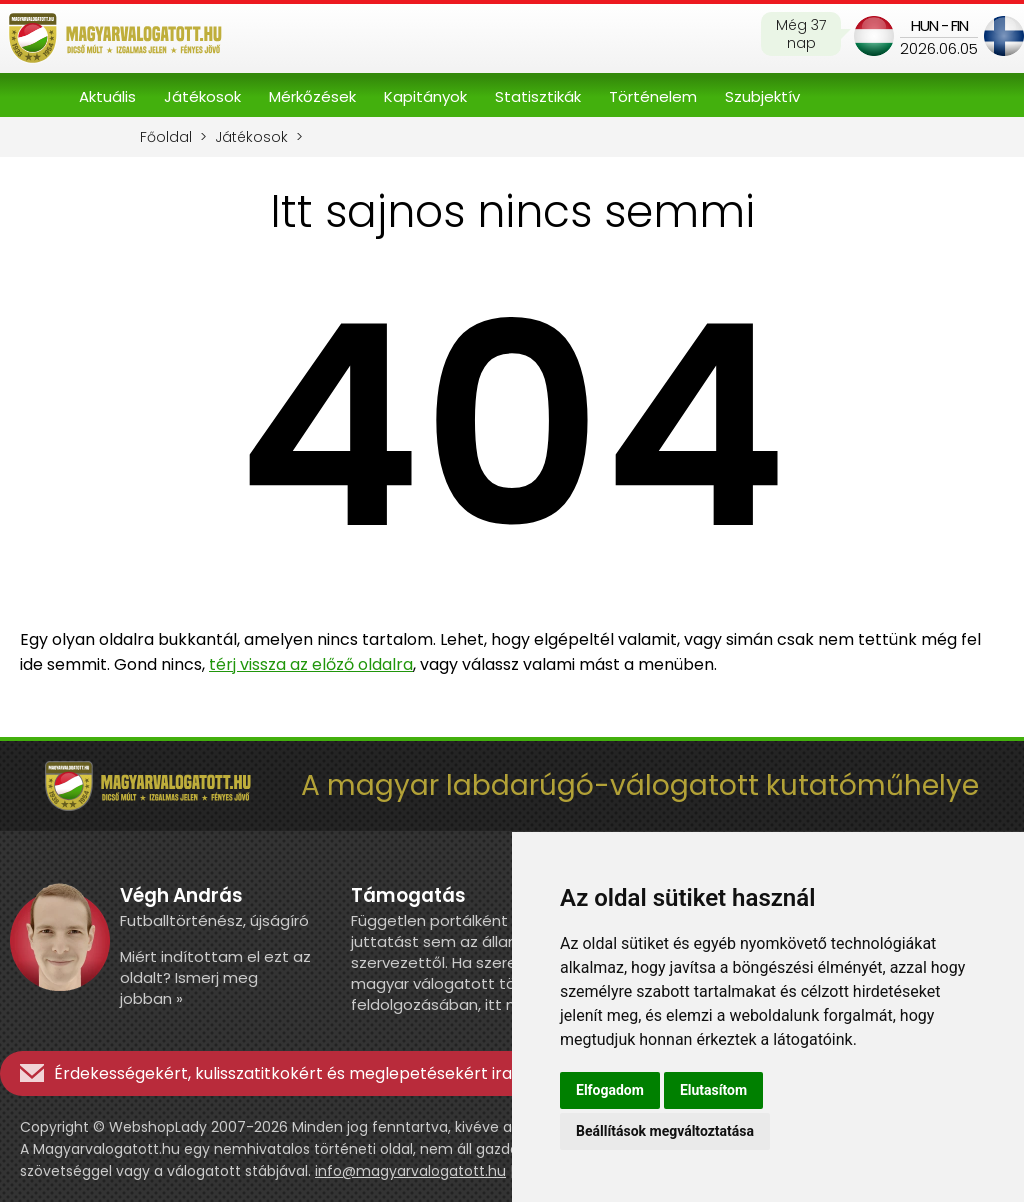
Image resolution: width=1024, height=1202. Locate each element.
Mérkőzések (312, 96)
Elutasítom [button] (713, 1090)
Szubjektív (762, 96)
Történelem (653, 96)
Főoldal (166, 137)
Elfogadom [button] (610, 1090)
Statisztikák (538, 96)
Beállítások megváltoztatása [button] (665, 1131)
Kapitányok (425, 96)
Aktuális (107, 96)
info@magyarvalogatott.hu (410, 1171)
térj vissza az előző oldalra (311, 664)
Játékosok (202, 96)
